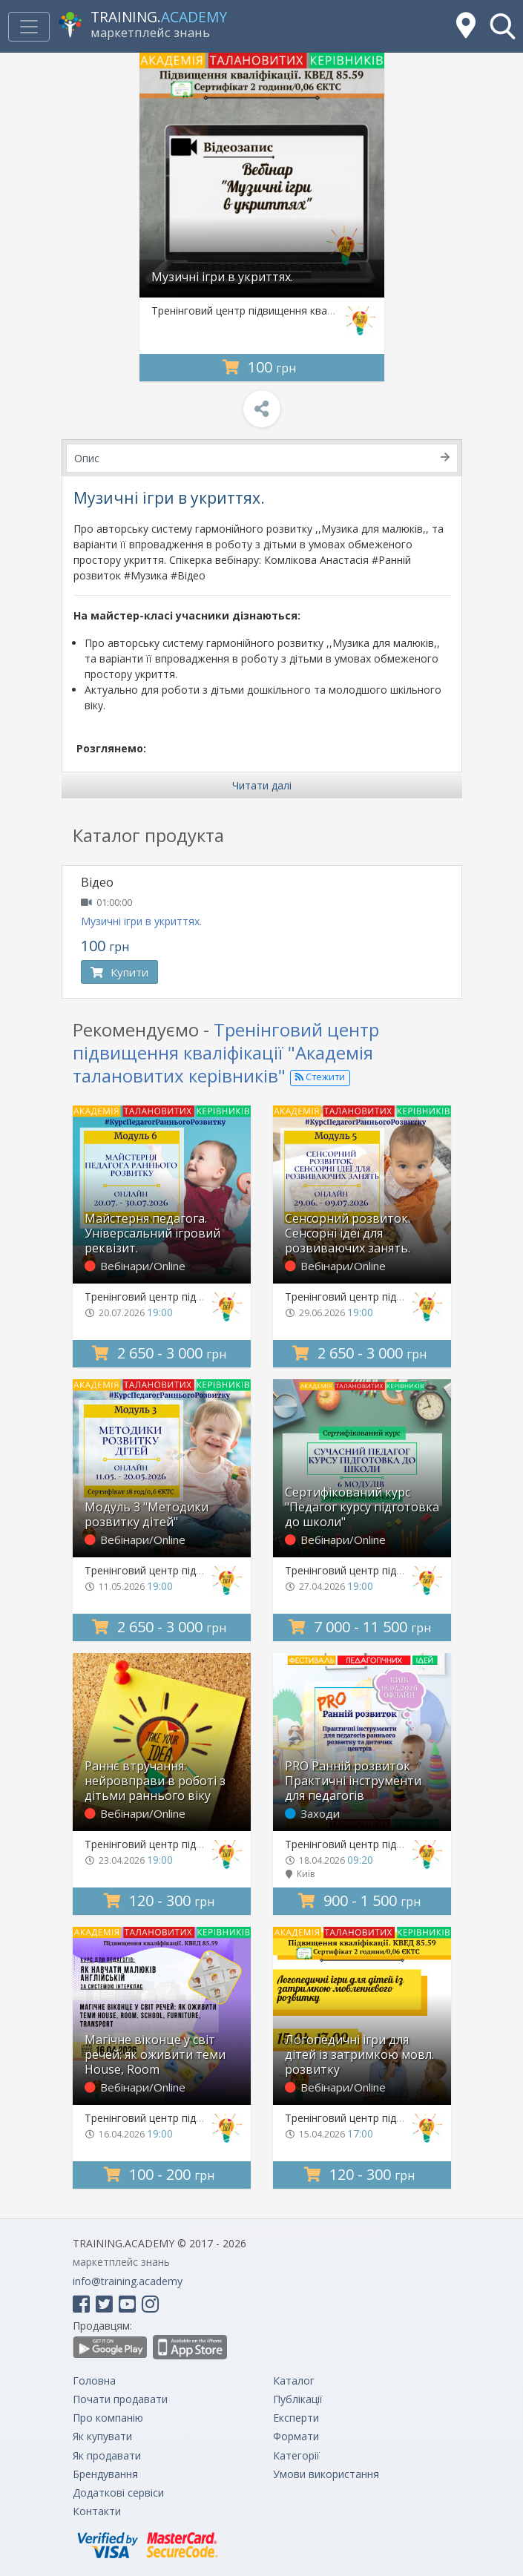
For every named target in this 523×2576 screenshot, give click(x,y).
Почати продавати (120, 2399)
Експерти (296, 2418)
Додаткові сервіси (118, 2492)
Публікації (298, 2399)
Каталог (294, 2380)
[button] (503, 26)
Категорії (296, 2455)
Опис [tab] (262, 458)
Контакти (97, 2511)
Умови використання (326, 2474)
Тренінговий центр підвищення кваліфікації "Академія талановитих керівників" (226, 1052)
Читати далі (262, 785)
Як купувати (102, 2436)
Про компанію (108, 2418)
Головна (94, 2380)
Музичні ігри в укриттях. (141, 921)
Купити (119, 972)
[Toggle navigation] (29, 27)
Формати (296, 2436)
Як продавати (107, 2455)
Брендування (105, 2474)
